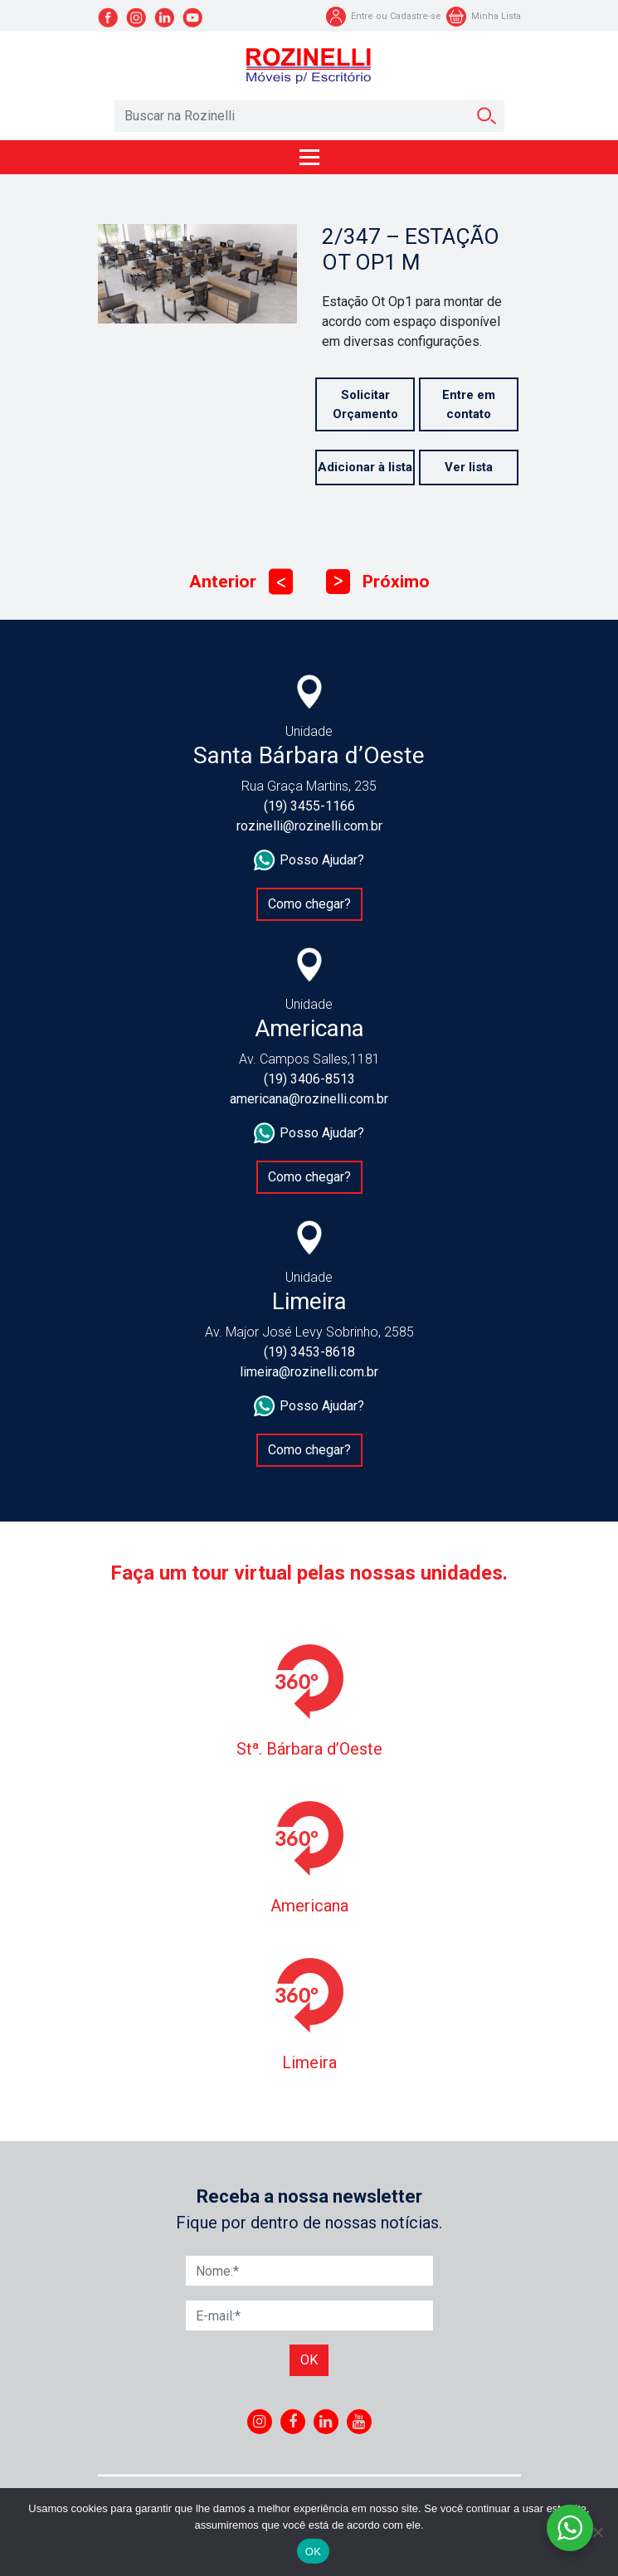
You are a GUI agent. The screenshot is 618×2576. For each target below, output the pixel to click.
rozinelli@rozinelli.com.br (309, 826)
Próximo (378, 582)
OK (313, 2551)
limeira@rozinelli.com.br (309, 1372)
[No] (597, 2532)
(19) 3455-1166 (309, 806)
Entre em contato (468, 404)
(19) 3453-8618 (309, 1352)
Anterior (241, 582)
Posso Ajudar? (309, 860)
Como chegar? (309, 904)
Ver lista (469, 467)
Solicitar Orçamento (365, 404)
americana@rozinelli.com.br (309, 1099)
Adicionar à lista (365, 467)
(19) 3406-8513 (309, 1079)
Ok (309, 2360)
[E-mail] (309, 2315)
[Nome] (309, 2270)
